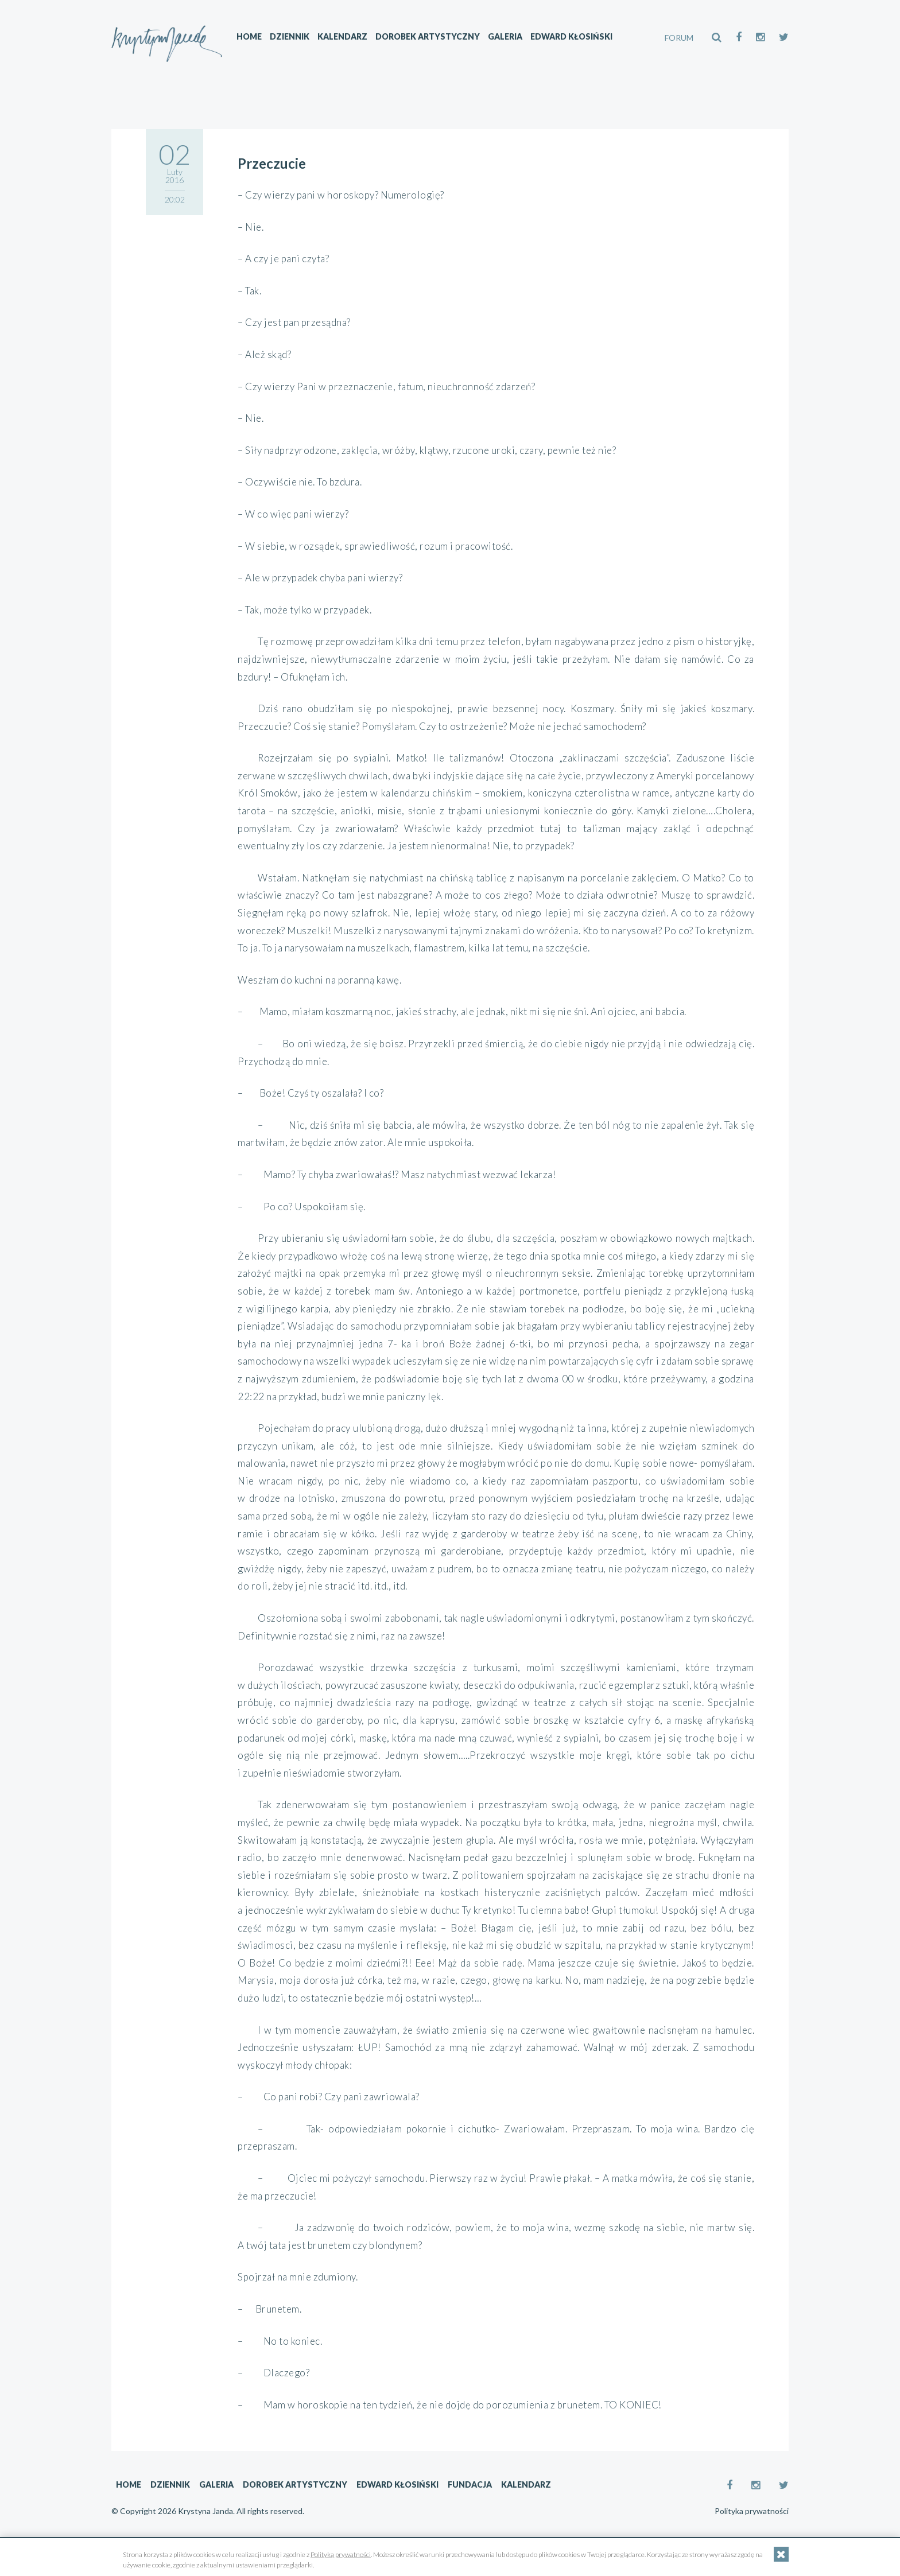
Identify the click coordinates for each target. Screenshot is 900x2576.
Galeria (510, 37)
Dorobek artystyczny (433, 37)
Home (254, 37)
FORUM (679, 37)
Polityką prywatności (341, 2554)
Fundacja (470, 2484)
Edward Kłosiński (577, 37)
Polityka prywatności (752, 2511)
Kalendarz (348, 37)
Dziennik (295, 37)
